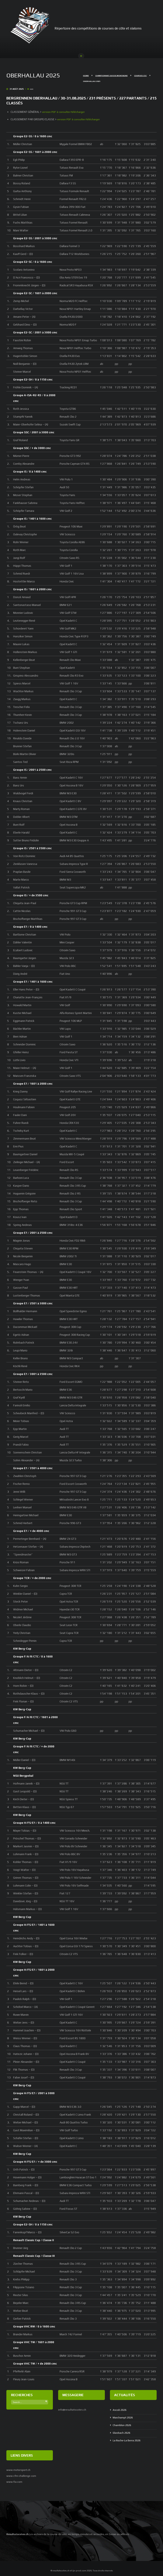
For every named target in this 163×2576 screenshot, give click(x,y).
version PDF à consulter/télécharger (64, 112)
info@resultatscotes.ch (72, 2409)
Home (86, 76)
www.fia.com (14, 2481)
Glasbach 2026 (122, 2432)
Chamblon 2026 (122, 2424)
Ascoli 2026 (120, 2409)
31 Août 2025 (16, 89)
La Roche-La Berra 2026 (127, 2440)
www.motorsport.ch (19, 2469)
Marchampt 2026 (123, 2417)
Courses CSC (142, 76)
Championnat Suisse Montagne (112, 76)
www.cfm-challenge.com (21, 2475)
